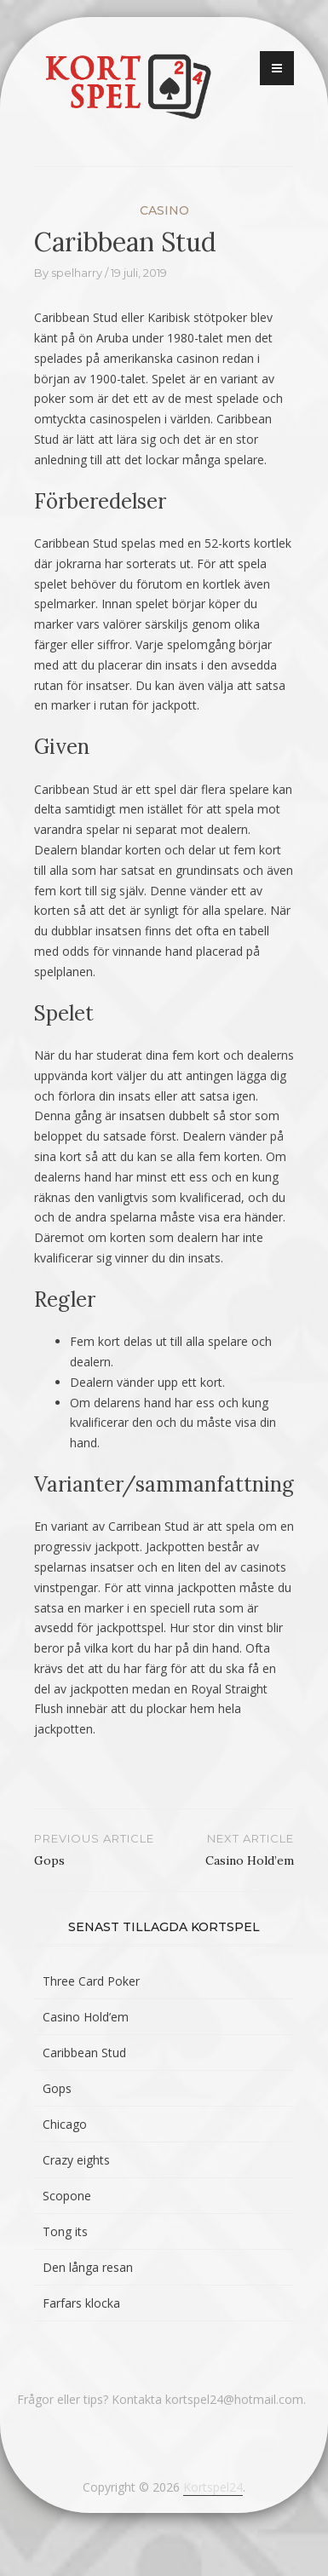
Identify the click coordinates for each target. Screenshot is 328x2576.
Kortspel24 (213, 2487)
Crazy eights (76, 2160)
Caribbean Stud (84, 2052)
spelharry (76, 272)
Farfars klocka (81, 2303)
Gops (57, 2088)
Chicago (65, 2124)
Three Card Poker (91, 1981)
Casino (164, 210)
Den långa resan (88, 2267)
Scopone (67, 2196)
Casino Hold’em (86, 2017)
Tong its (65, 2231)
